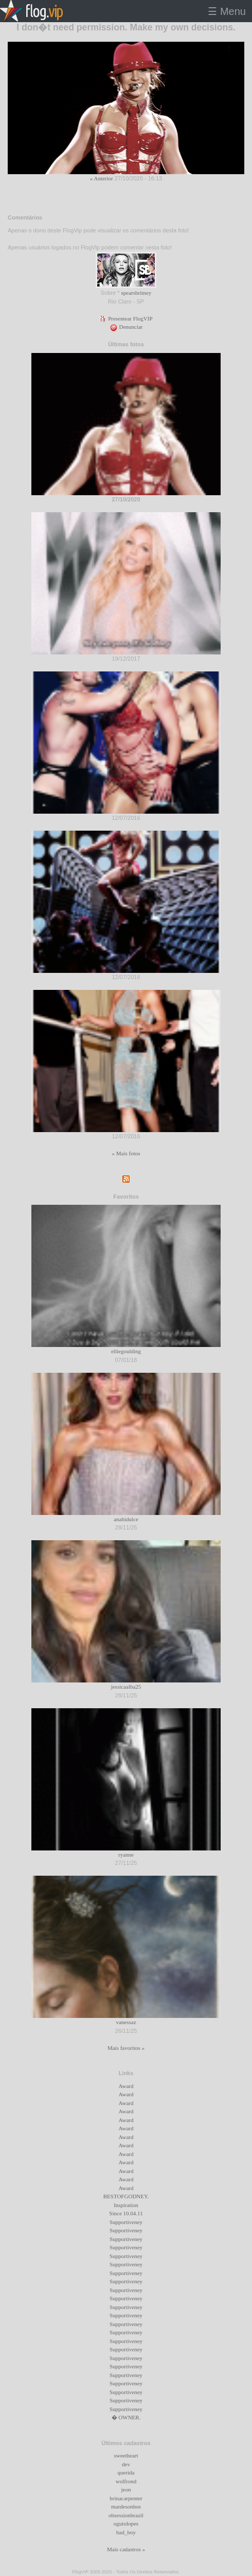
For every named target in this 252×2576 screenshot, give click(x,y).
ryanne (126, 1854)
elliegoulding (126, 1351)
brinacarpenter (126, 2498)
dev (126, 2464)
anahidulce (126, 1519)
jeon (126, 2489)
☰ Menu (227, 11)
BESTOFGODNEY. (126, 2196)
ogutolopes (126, 2523)
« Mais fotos (126, 1153)
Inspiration (126, 2205)
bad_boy (126, 2532)
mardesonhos (126, 2506)
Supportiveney (126, 2222)
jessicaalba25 (126, 1686)
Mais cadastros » (126, 2549)
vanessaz (126, 2022)
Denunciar (126, 327)
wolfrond (126, 2481)
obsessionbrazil (126, 2515)
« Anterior (101, 178)
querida (126, 2472)
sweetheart (126, 2455)
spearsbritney (136, 293)
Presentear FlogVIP (125, 318)
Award (126, 2086)
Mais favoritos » (126, 2048)
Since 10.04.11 (125, 2213)
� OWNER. (126, 2417)
